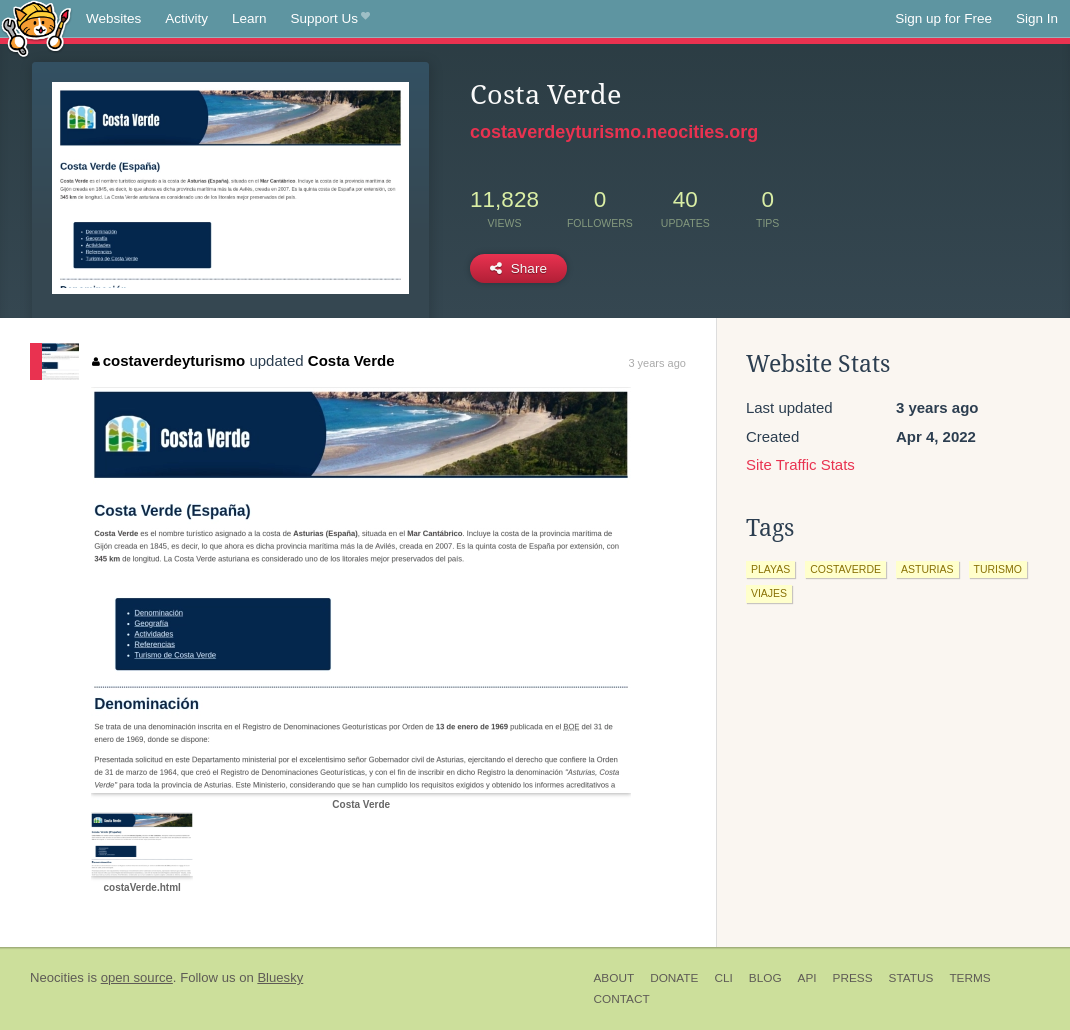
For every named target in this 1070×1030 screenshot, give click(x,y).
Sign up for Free (943, 18)
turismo (998, 569)
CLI (723, 978)
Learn (249, 18)
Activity (186, 18)
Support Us (330, 19)
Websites (113, 18)
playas (770, 569)
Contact (622, 999)
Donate (674, 978)
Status (911, 978)
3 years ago (656, 363)
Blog (765, 978)
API (807, 978)
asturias (927, 569)
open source (137, 977)
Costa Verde (351, 360)
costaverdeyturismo (168, 360)
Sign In (1037, 18)
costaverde (845, 569)
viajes (769, 593)
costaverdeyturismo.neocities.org (614, 132)
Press (853, 978)
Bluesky (280, 977)
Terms (969, 978)
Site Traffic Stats (800, 464)
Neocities (57, 977)
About (614, 978)
